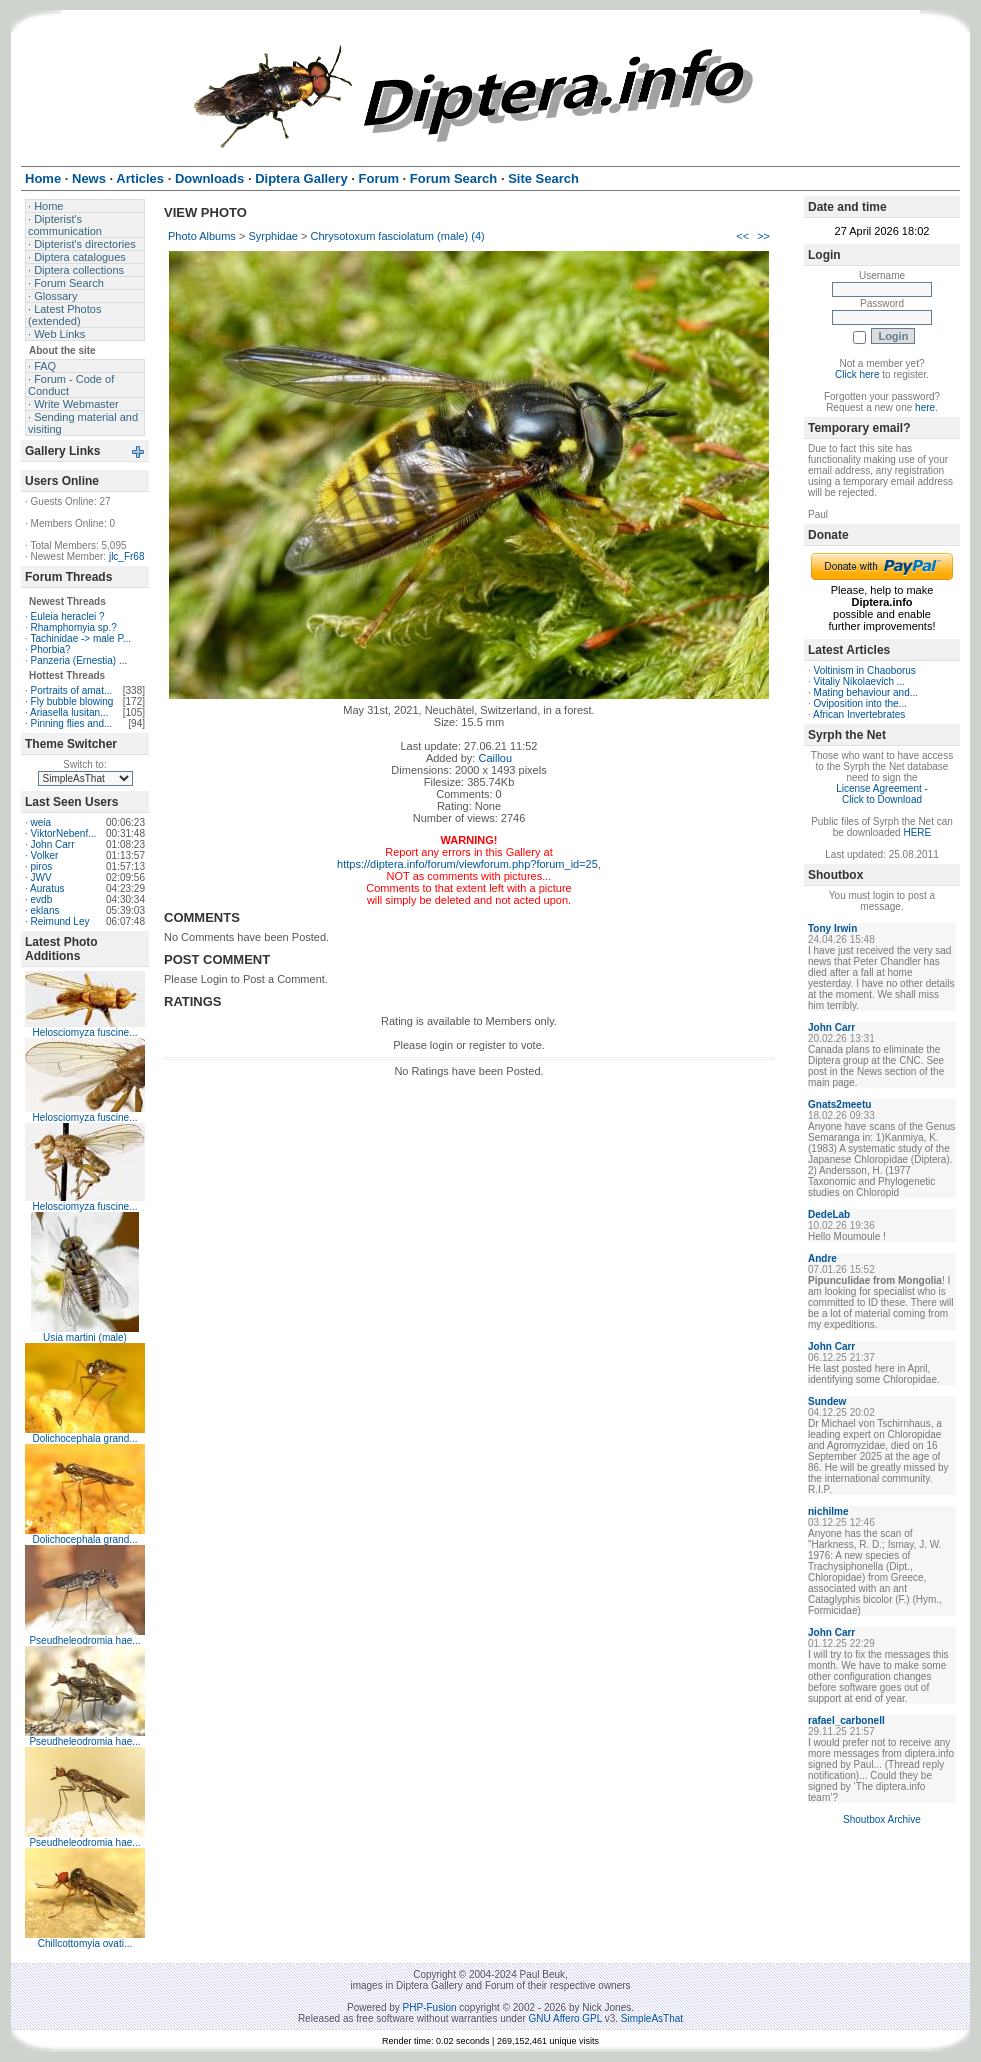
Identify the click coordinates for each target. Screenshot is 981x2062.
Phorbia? (51, 649)
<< (742, 236)
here (925, 407)
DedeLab (829, 1214)
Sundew (827, 1401)
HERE (917, 832)
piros (42, 866)
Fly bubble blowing (72, 701)
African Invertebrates (859, 714)
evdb (42, 899)
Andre (822, 1258)
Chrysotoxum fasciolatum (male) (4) (398, 236)
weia (41, 822)
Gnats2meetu (839, 1104)
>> (763, 236)
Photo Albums (202, 236)
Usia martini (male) (85, 1337)
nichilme (828, 1511)
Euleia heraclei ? (68, 616)
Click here (857, 374)
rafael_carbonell (846, 1720)
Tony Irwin (832, 928)
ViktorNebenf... (64, 833)
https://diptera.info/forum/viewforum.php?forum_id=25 (467, 864)
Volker (45, 855)
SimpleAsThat (652, 2018)
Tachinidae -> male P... (80, 638)
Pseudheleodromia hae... (84, 1640)
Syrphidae (273, 236)
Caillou (495, 758)
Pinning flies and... (72, 723)
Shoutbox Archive (882, 1819)
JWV (41, 877)
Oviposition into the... (860, 703)
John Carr (53, 844)
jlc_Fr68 (127, 556)
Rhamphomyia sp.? (74, 627)
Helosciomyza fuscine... (84, 1032)
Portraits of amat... (72, 690)
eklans (45, 910)
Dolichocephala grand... (84, 1438)
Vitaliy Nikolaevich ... (860, 681)
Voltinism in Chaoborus (865, 670)
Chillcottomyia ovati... (85, 1943)
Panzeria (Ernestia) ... (79, 660)
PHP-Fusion (430, 2007)
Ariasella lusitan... (69, 712)
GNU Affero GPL (565, 2018)
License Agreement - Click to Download (882, 794)
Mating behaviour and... (866, 692)
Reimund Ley (60, 921)
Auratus (47, 888)
